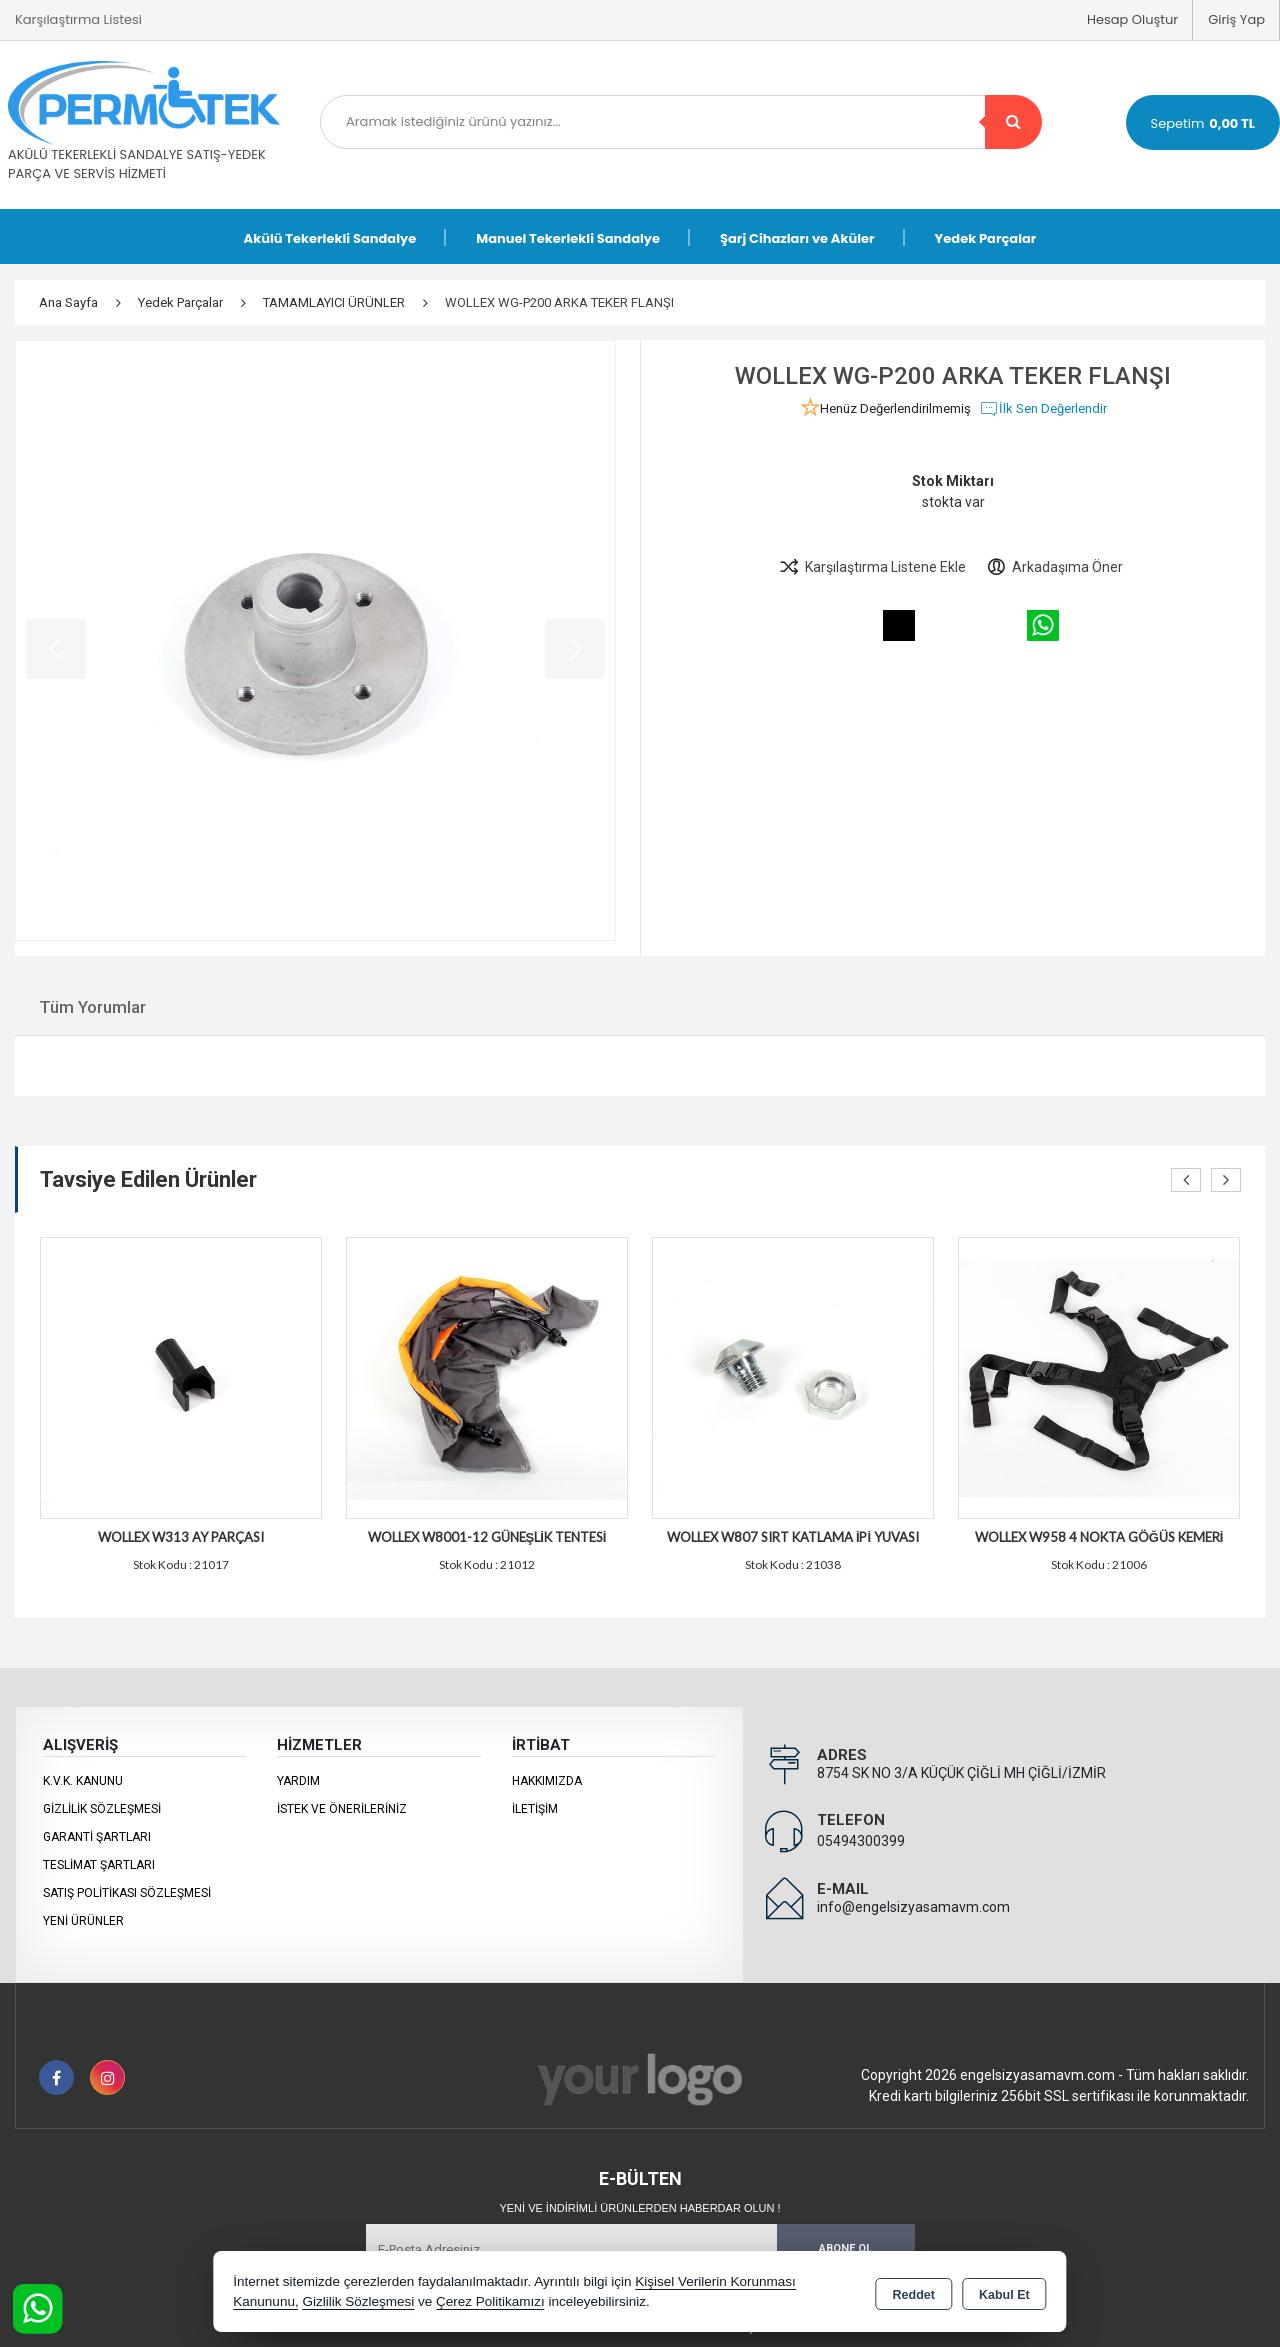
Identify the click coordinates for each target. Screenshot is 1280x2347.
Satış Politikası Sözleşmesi (127, 1893)
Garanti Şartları (97, 1837)
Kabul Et (1004, 2293)
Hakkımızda (547, 1781)
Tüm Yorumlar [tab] (92, 1007)
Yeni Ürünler (83, 1921)
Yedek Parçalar (986, 238)
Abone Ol (845, 2248)
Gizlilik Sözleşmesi (102, 1809)
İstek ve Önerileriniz (342, 1809)
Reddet (914, 2293)
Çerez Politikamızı (490, 2301)
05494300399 (861, 1841)
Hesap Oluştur (1132, 19)
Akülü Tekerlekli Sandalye (330, 238)
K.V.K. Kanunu (83, 1781)
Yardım (298, 1781)
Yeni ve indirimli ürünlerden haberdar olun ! (639, 2208)
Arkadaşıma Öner (1054, 567)
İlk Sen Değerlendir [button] (1043, 409)
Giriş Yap (1236, 19)
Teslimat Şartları (99, 1865)
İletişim (535, 1809)
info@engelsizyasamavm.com (913, 1907)
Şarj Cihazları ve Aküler (797, 238)
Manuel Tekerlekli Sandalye (568, 238)
